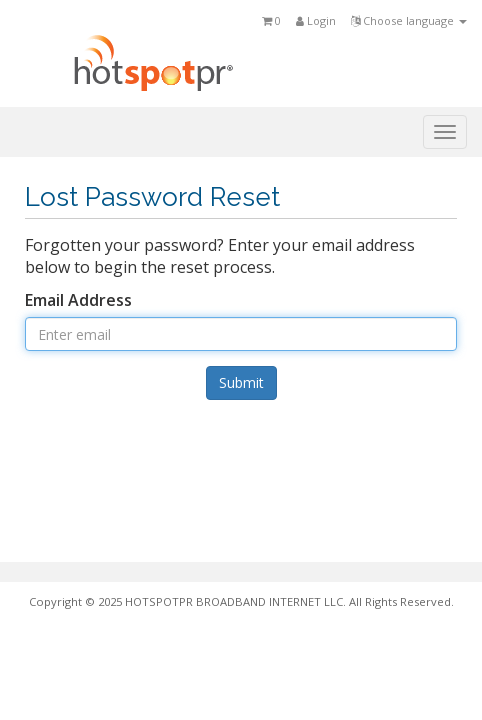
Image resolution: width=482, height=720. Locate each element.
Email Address (78, 300)
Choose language (409, 20)
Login (316, 20)
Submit (241, 382)
